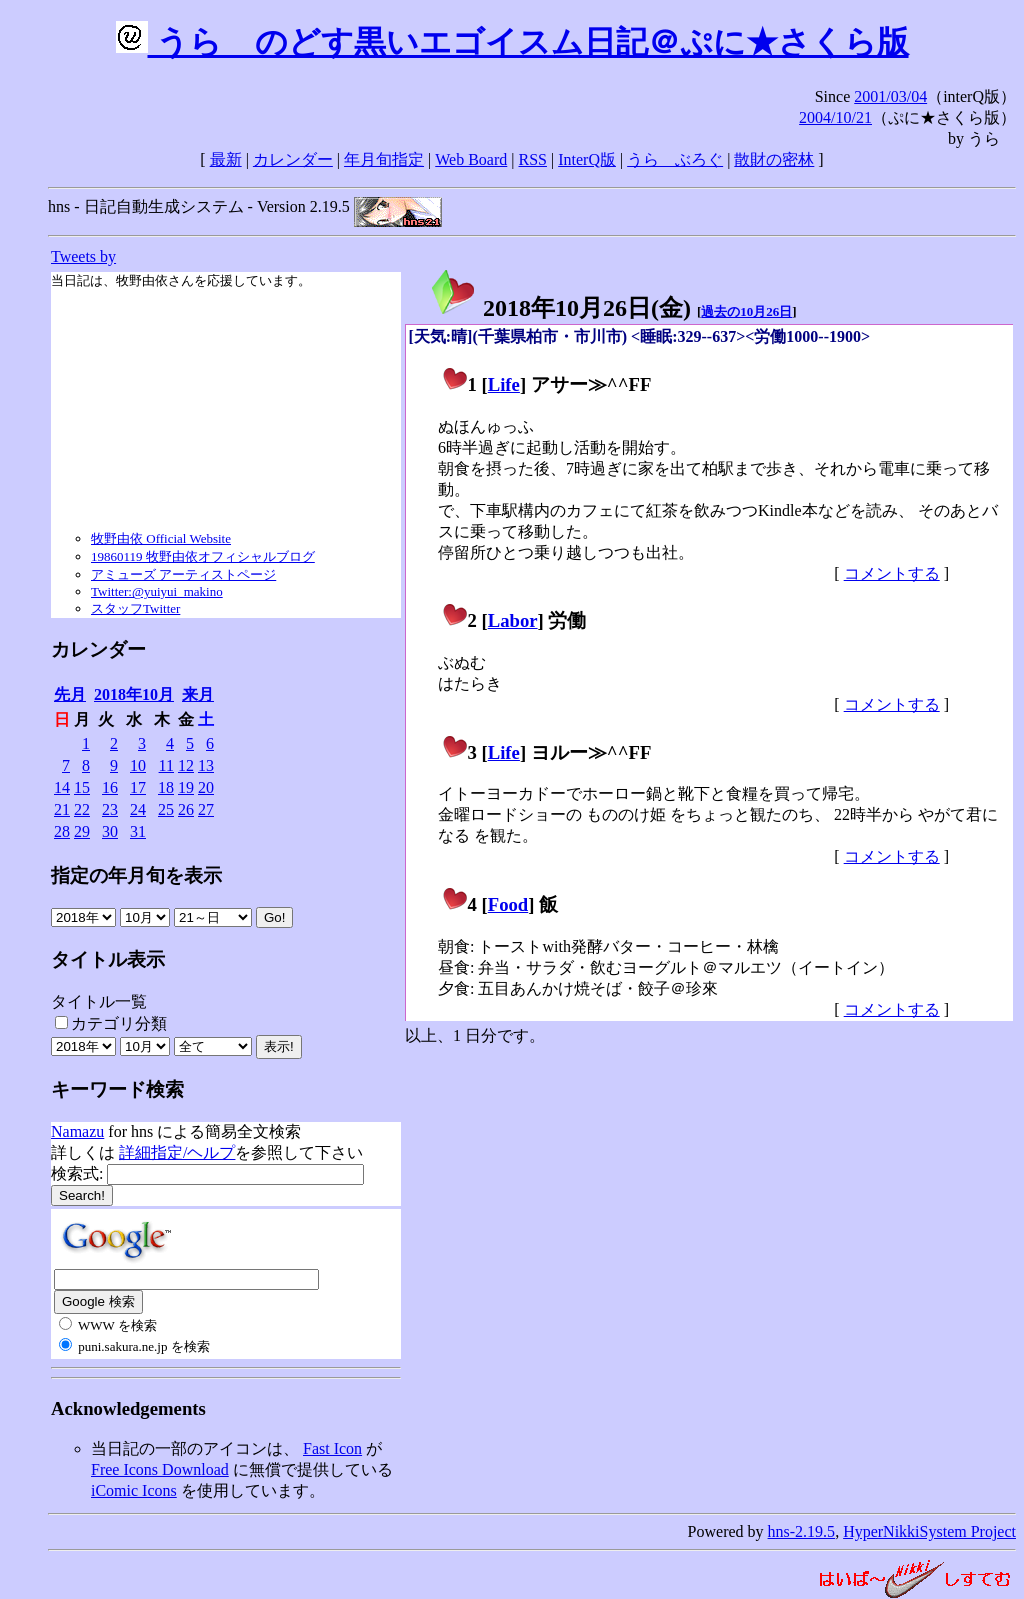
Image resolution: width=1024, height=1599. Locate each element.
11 (166, 765)
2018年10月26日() (560, 308)
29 (82, 831)
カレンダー (293, 159)
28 (62, 831)
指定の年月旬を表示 (136, 875)
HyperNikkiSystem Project (929, 1531)
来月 (198, 694)
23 (110, 809)
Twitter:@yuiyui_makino (157, 591)
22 (82, 809)
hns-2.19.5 (802, 1531)
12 (186, 765)
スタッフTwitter (135, 608)
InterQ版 (587, 159)
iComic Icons (134, 1490)
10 (138, 765)
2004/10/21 (835, 117)
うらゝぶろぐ (675, 159)
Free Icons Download (160, 1469)
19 (186, 787)
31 (138, 831)
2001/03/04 (890, 96)
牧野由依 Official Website (161, 538)
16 (110, 787)
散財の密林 (774, 159)
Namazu (77, 1131)
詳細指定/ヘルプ (177, 1152)
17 (138, 787)
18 (166, 787)
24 (138, 809)
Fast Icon (332, 1448)
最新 (226, 159)
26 (186, 809)
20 (206, 787)
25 (166, 809)
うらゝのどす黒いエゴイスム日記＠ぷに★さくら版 (512, 42)
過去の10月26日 (746, 311)
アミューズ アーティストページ (183, 574)
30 (110, 831)
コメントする (892, 573)
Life (504, 384)
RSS (533, 159)
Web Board (471, 159)
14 (62, 787)
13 (206, 765)
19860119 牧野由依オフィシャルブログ (203, 556)
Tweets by (83, 256)
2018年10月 (134, 694)
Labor (513, 620)
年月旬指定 (384, 159)
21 (62, 809)
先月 (70, 694)
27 (206, 809)
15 (82, 787)
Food (508, 904)
